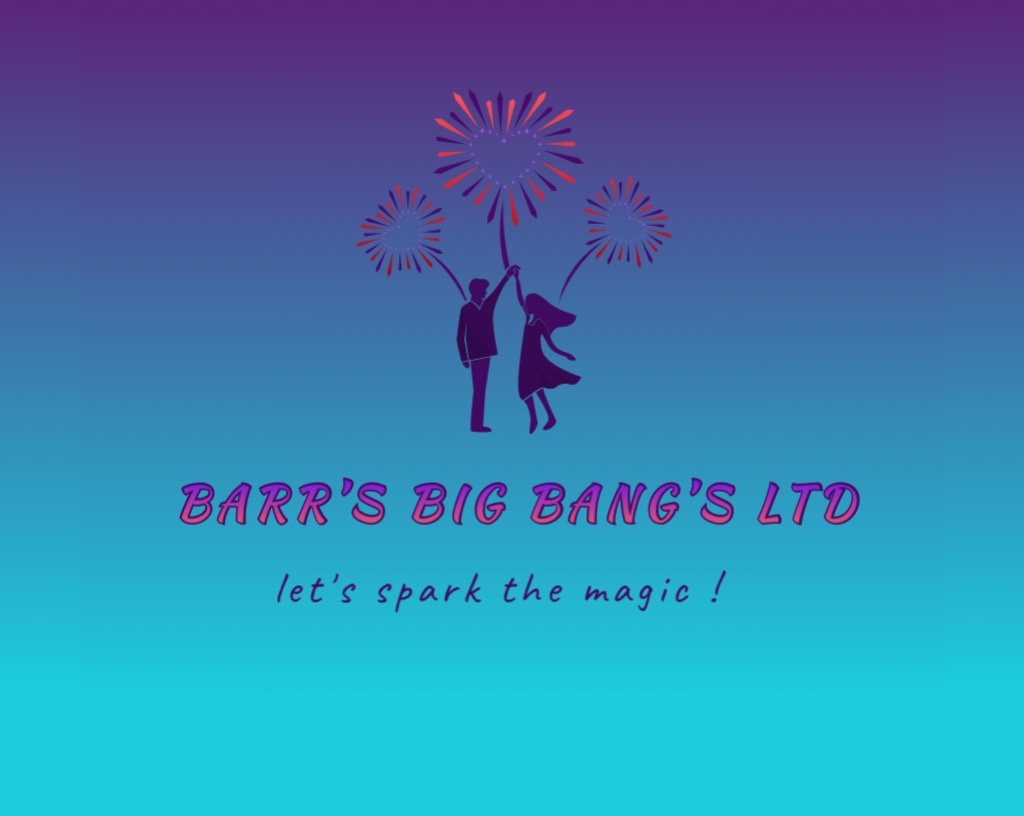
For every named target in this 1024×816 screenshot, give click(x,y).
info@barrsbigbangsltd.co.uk (534, 790)
